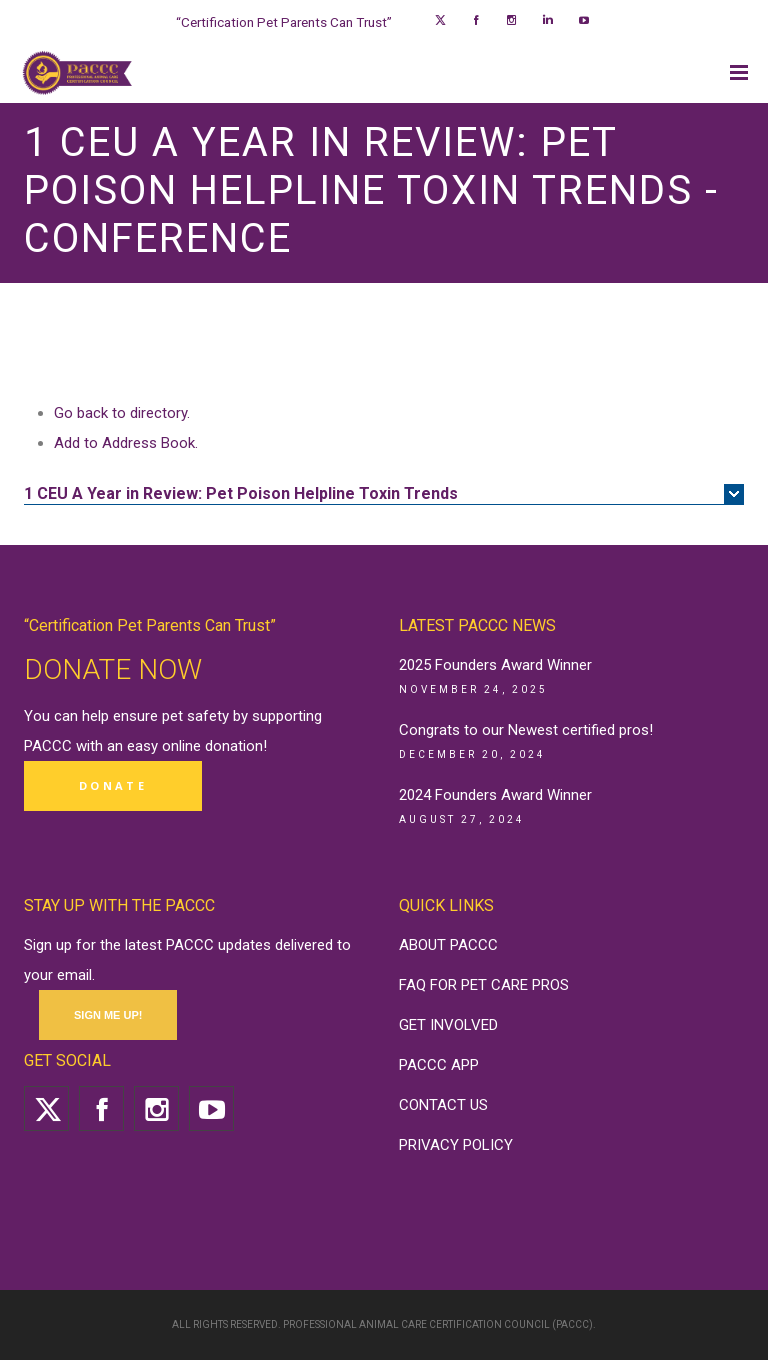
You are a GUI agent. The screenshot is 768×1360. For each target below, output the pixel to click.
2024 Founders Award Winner (495, 795)
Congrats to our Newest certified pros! (526, 730)
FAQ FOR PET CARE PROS (484, 985)
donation (234, 746)
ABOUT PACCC (448, 945)
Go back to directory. (122, 413)
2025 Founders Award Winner (495, 665)
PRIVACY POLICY (456, 1145)
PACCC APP (439, 1065)
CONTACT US (443, 1105)
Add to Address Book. (126, 443)
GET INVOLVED (448, 1025)
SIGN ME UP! (108, 1015)
